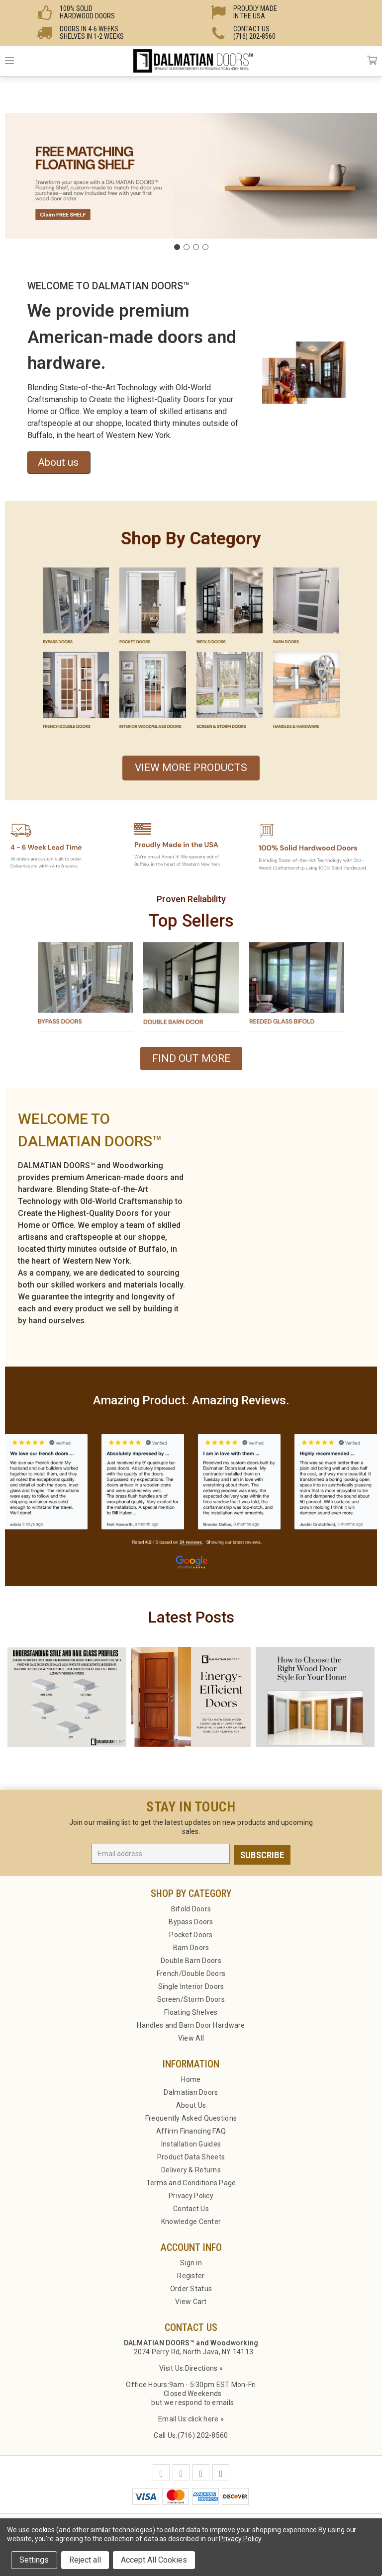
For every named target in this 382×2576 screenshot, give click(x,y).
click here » (206, 2418)
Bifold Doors (191, 1908)
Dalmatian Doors (191, 2091)
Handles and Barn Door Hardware (191, 2024)
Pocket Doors (190, 1934)
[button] (59, 457)
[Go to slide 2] (187, 247)
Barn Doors (191, 1947)
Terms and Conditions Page (191, 2182)
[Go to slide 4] (205, 247)
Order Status (191, 2288)
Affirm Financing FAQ (191, 2130)
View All (191, 2037)
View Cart (191, 2301)
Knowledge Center (191, 2221)
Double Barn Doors (191, 1960)
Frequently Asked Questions (191, 2117)
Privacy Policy (191, 2195)
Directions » (204, 2367)
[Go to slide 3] (196, 247)
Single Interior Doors (191, 1985)
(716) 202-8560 (203, 2434)
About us (58, 462)
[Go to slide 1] (177, 247)
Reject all (85, 2560)
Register (190, 2275)
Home (190, 2078)
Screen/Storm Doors (191, 1998)
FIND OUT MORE (191, 1058)
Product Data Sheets (191, 2156)
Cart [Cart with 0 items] (372, 61)
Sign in (191, 2262)
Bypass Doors (191, 1921)
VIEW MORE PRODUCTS (191, 767)
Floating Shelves (190, 2011)
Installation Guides (191, 2143)
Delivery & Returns (191, 2169)
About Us (191, 2104)
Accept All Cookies (154, 2560)
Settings (34, 2560)
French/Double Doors (191, 1972)
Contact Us (191, 2208)
